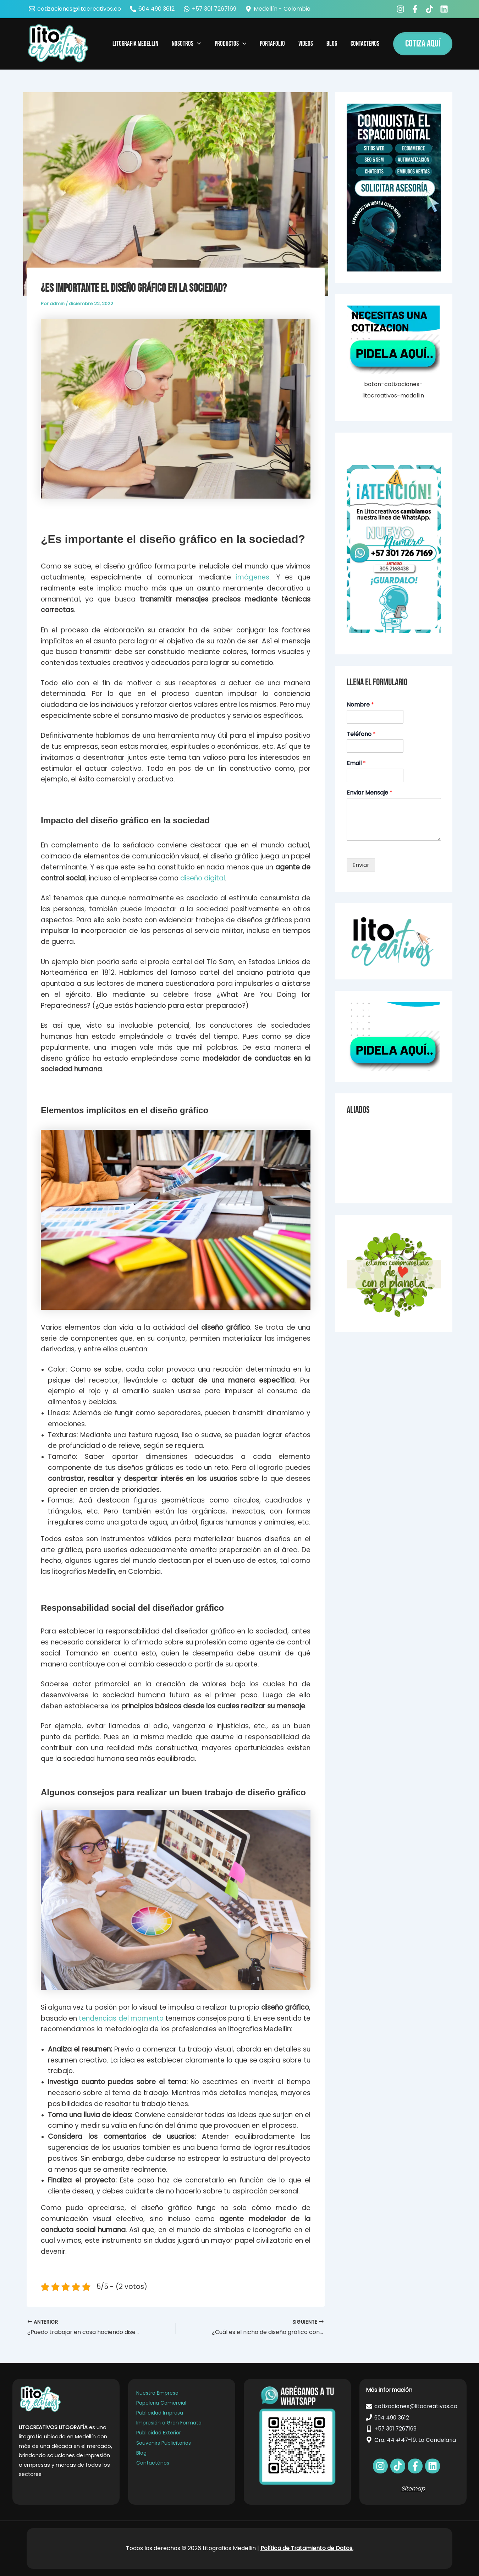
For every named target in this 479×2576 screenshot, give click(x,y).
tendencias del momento (121, 2018)
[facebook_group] (416, 9)
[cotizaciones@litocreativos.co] (75, 9)
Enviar (360, 865)
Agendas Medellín (368, 1153)
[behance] (430, 9)
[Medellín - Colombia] (278, 9)
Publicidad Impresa (159, 2412)
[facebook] (401, 9)
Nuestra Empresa (157, 2392)
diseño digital (202, 878)
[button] (422, 43)
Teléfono (361, 734)
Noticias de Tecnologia (374, 1142)
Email (356, 763)
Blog (141, 2452)
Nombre (360, 705)
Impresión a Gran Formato (169, 2422)
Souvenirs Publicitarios (163, 2442)
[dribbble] (432, 2466)
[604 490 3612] (152, 9)
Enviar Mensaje (369, 793)
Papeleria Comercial (161, 2402)
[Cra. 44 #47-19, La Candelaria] (413, 2440)
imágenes (252, 577)
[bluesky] (445, 9)
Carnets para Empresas (375, 1165)
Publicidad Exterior (158, 2432)
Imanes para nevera (371, 1176)
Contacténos (152, 2462)
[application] (197, 44)
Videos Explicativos (369, 1131)
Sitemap (413, 2488)
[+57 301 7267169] (210, 9)
